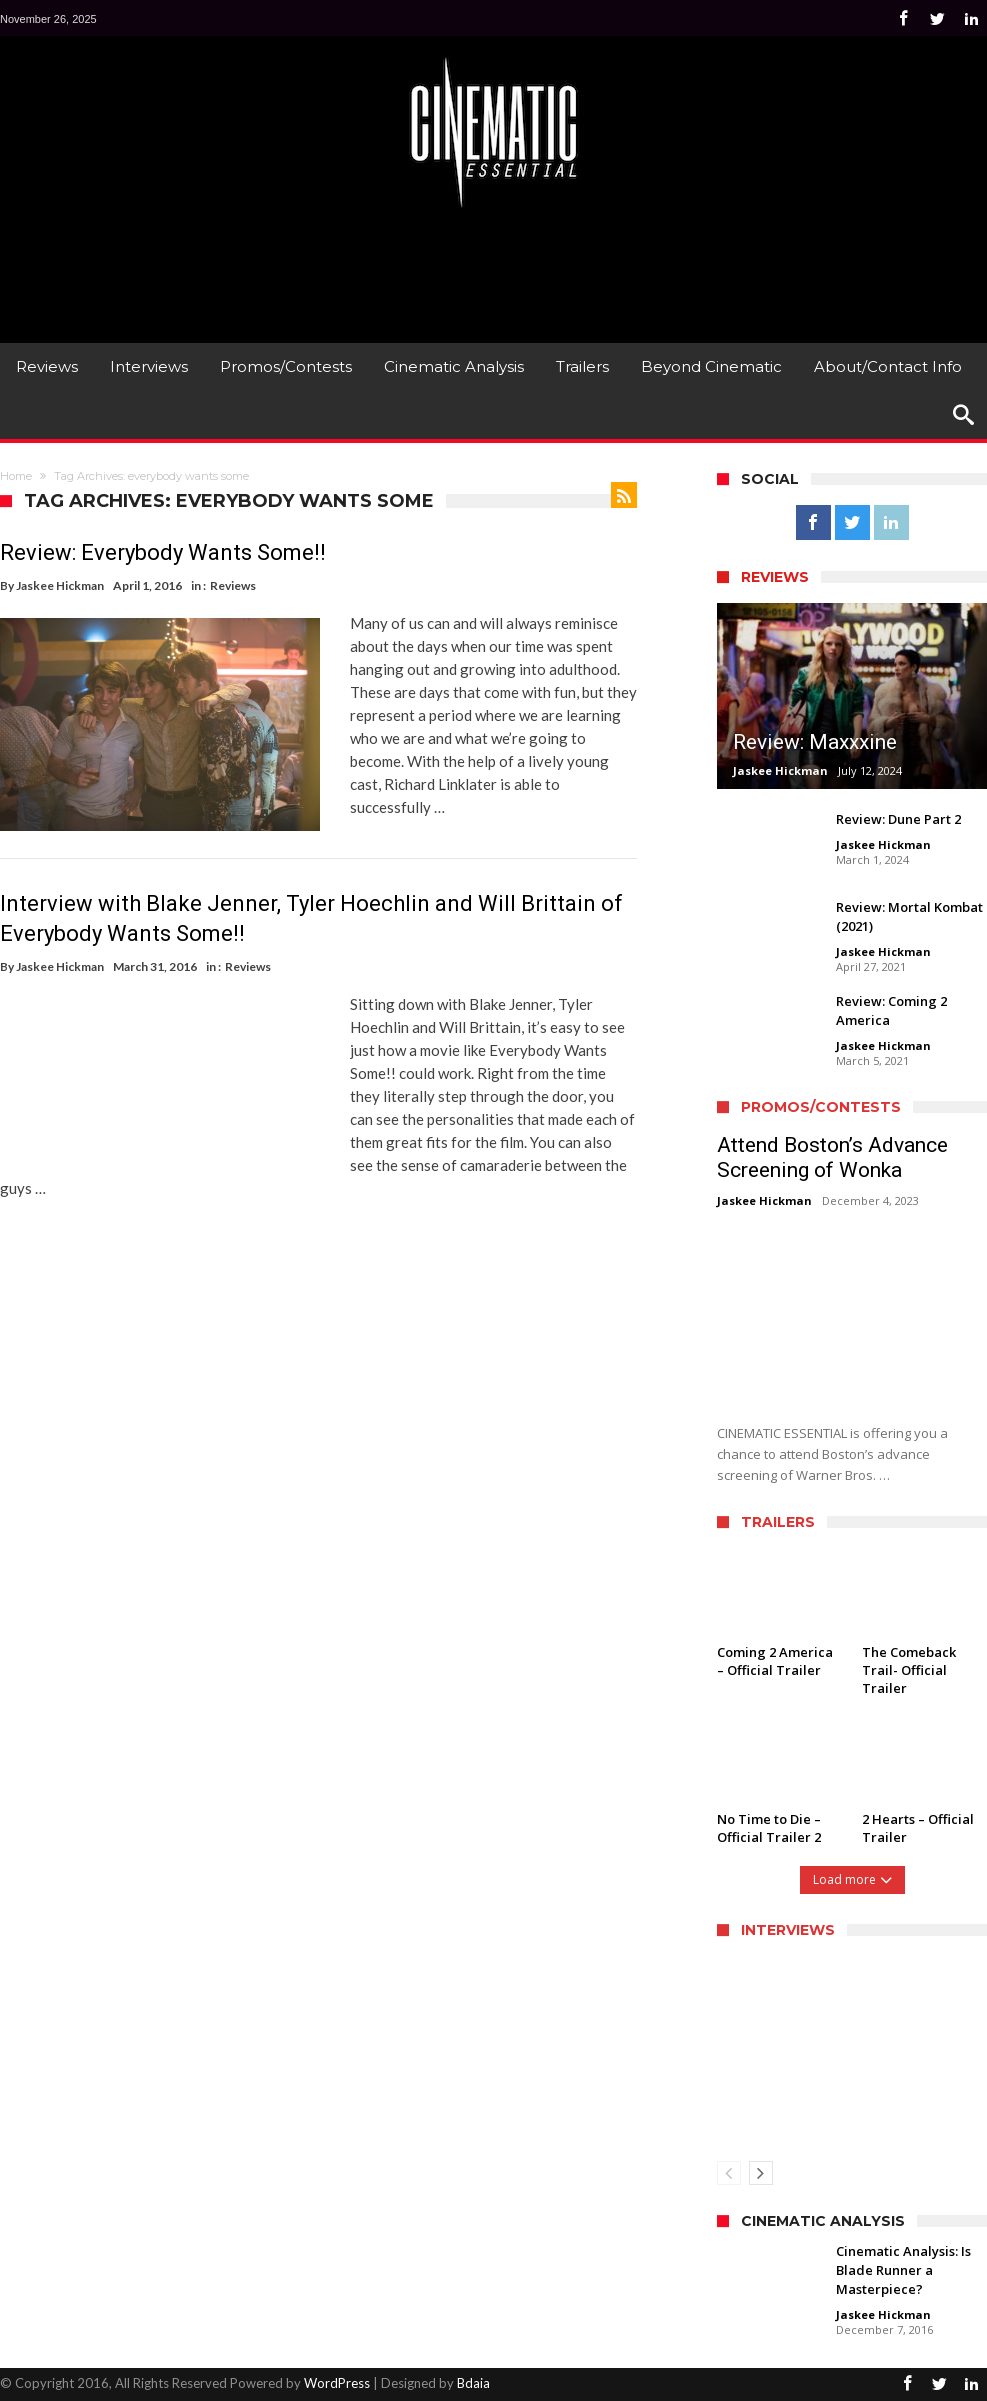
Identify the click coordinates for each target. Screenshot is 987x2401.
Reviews (233, 585)
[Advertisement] (494, 273)
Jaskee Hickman (60, 585)
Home (16, 476)
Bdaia (473, 2383)
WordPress (337, 2383)
